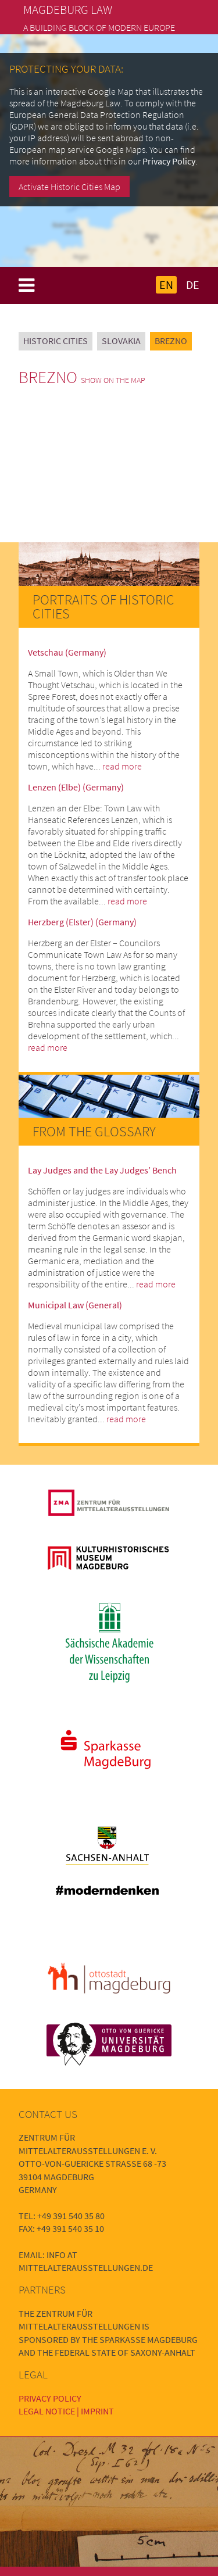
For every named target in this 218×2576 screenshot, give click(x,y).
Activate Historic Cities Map (69, 186)
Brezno (171, 340)
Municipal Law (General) (75, 1305)
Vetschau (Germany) (67, 652)
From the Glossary (94, 1131)
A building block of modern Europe (99, 27)
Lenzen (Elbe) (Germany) (76, 787)
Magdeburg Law (67, 9)
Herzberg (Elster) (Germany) (82, 922)
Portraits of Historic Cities (103, 606)
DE (192, 284)
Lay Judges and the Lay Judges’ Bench (102, 1170)
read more (122, 766)
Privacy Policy (168, 161)
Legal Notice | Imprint (66, 2411)
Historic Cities (55, 340)
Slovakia (121, 340)
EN (166, 284)
